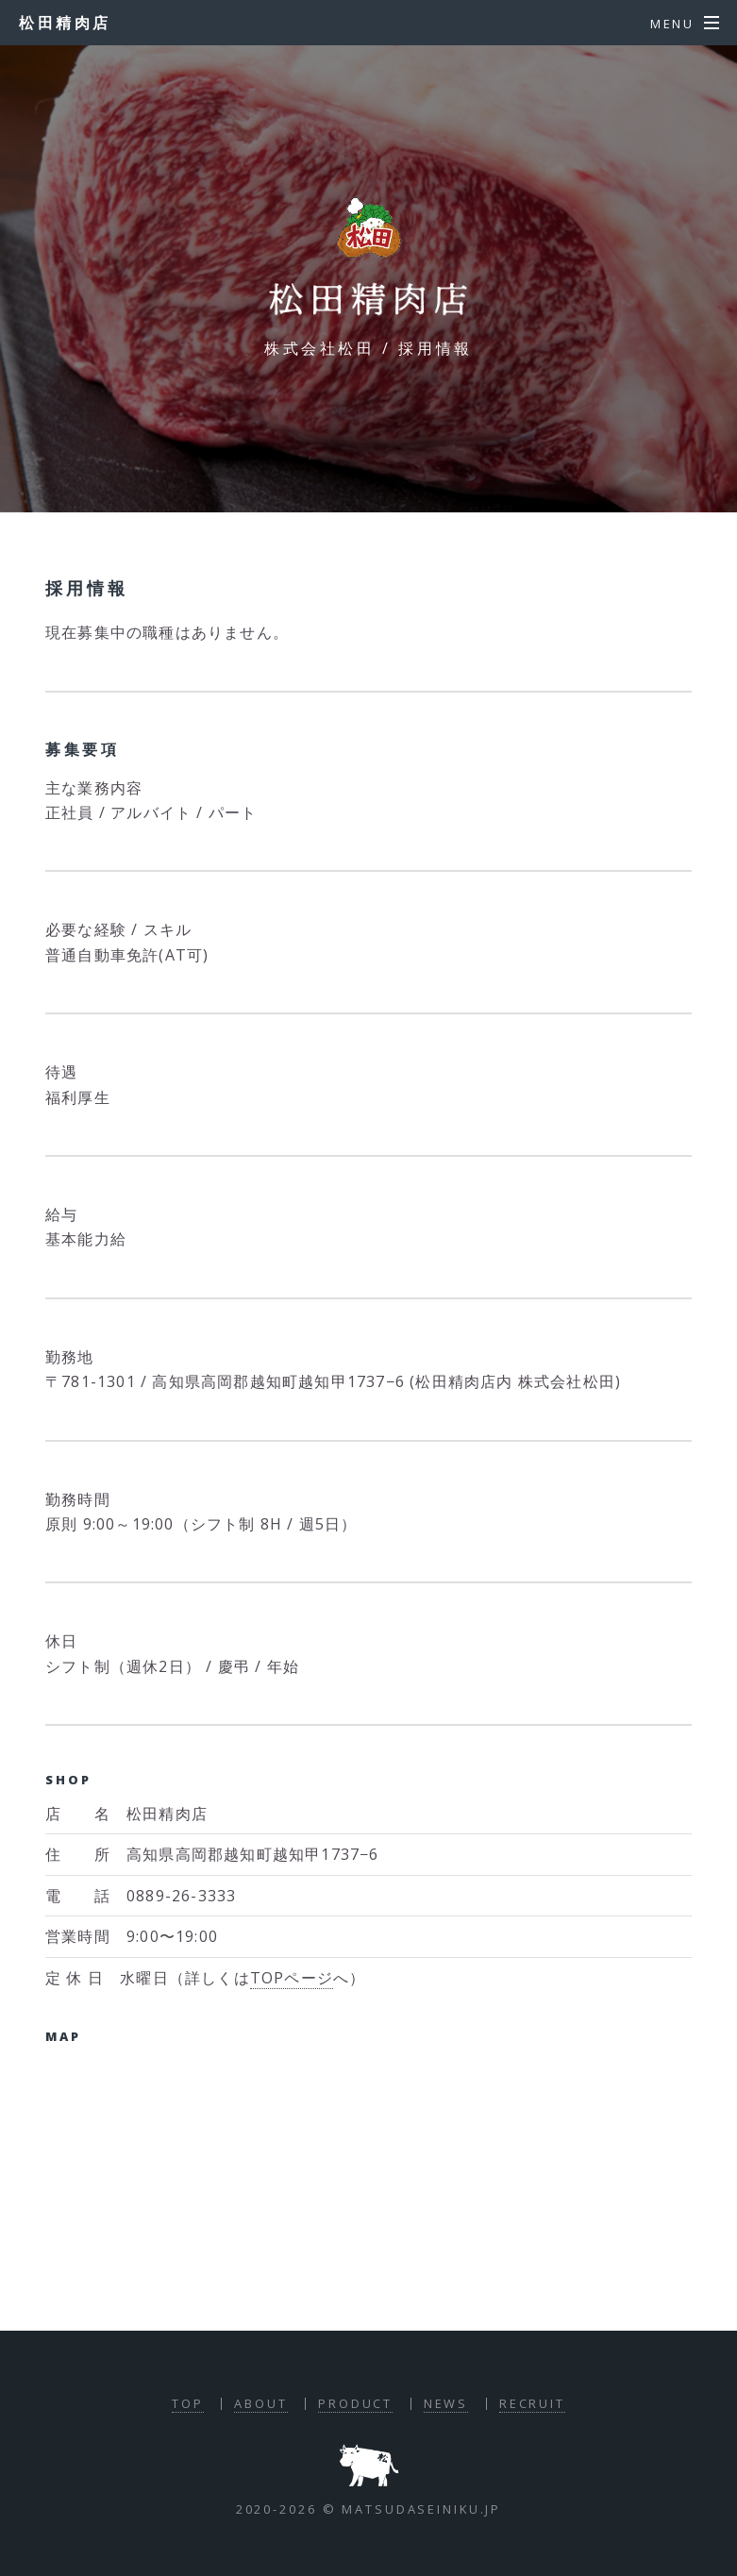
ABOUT (260, 2403)
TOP (188, 2403)
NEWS (446, 2403)
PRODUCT (355, 2403)
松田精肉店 (65, 22)
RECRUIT (532, 2403)
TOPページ (291, 1977)
